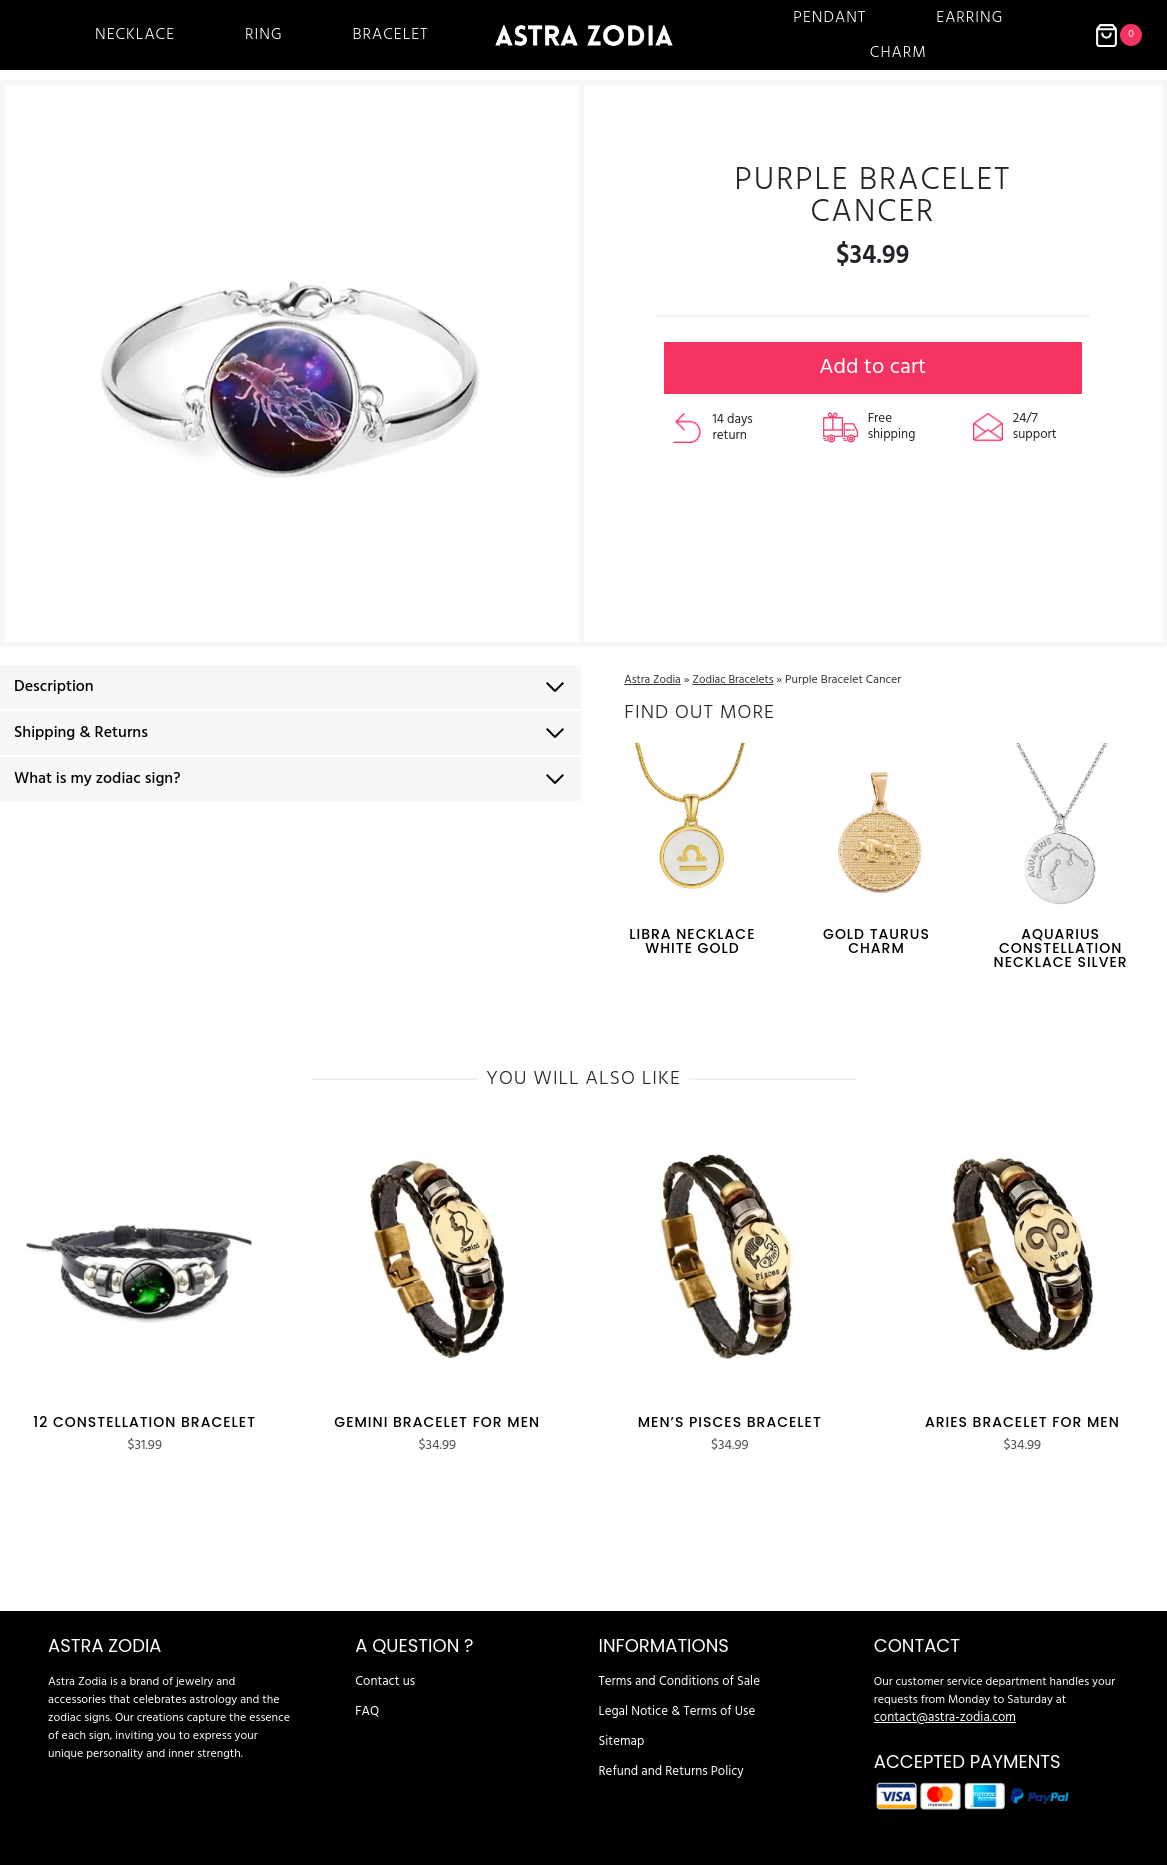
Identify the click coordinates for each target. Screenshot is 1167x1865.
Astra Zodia (652, 674)
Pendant (829, 18)
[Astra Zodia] (584, 35)
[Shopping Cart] (1118, 35)
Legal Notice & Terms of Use (671, 1692)
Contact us (382, 1662)
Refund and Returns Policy (666, 1752)
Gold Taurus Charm (876, 935)
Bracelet (391, 35)
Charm (898, 53)
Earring (969, 18)
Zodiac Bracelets (736, 674)
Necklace (135, 35)
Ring (263, 35)
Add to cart (872, 377)
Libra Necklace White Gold (691, 935)
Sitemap (620, 1722)
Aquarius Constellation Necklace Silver (1061, 942)
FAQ (366, 1692)
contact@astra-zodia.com (939, 1698)
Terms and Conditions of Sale (673, 1662)
